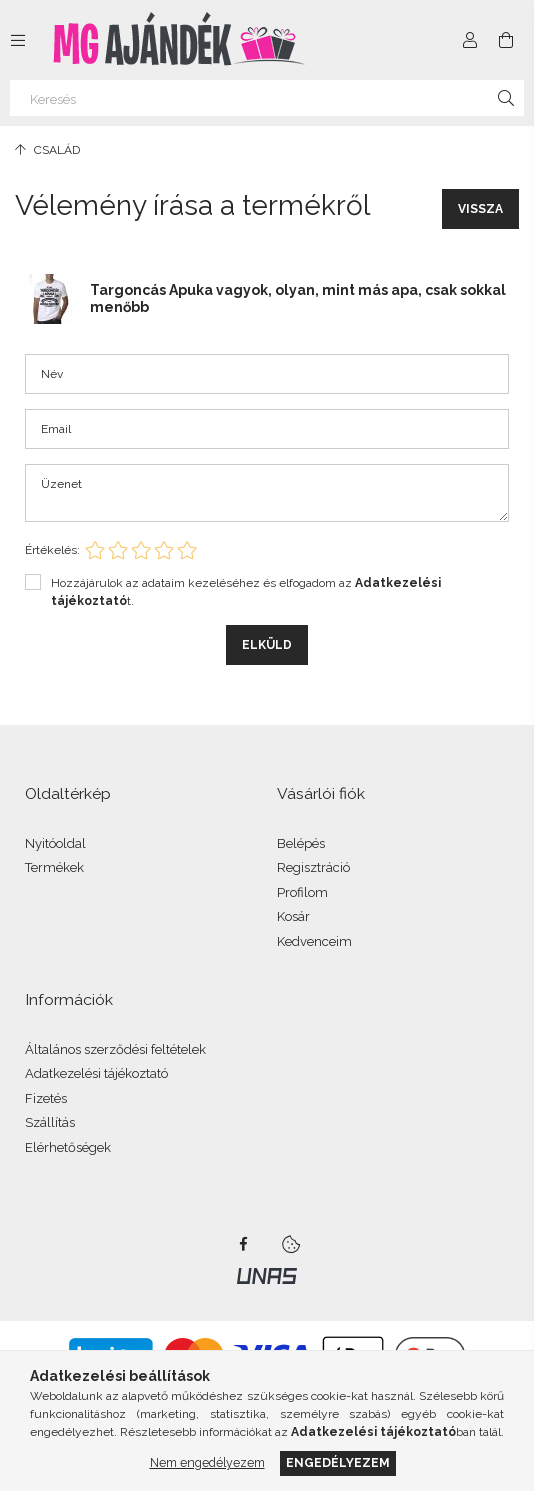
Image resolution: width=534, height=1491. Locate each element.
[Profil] (470, 40)
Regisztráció (313, 867)
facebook (243, 1244)
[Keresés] (267, 98)
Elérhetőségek (68, 1147)
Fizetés (46, 1098)
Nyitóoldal (55, 843)
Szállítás (50, 1122)
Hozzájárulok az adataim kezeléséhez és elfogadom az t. (246, 592)
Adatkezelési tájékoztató (96, 1073)
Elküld (267, 645)
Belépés (301, 843)
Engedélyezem (338, 1462)
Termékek (54, 867)
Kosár (293, 916)
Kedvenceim (314, 941)
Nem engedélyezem (207, 1462)
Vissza (480, 209)
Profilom (302, 892)
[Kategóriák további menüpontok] (18, 40)
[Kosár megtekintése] (506, 40)
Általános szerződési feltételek (115, 1049)
